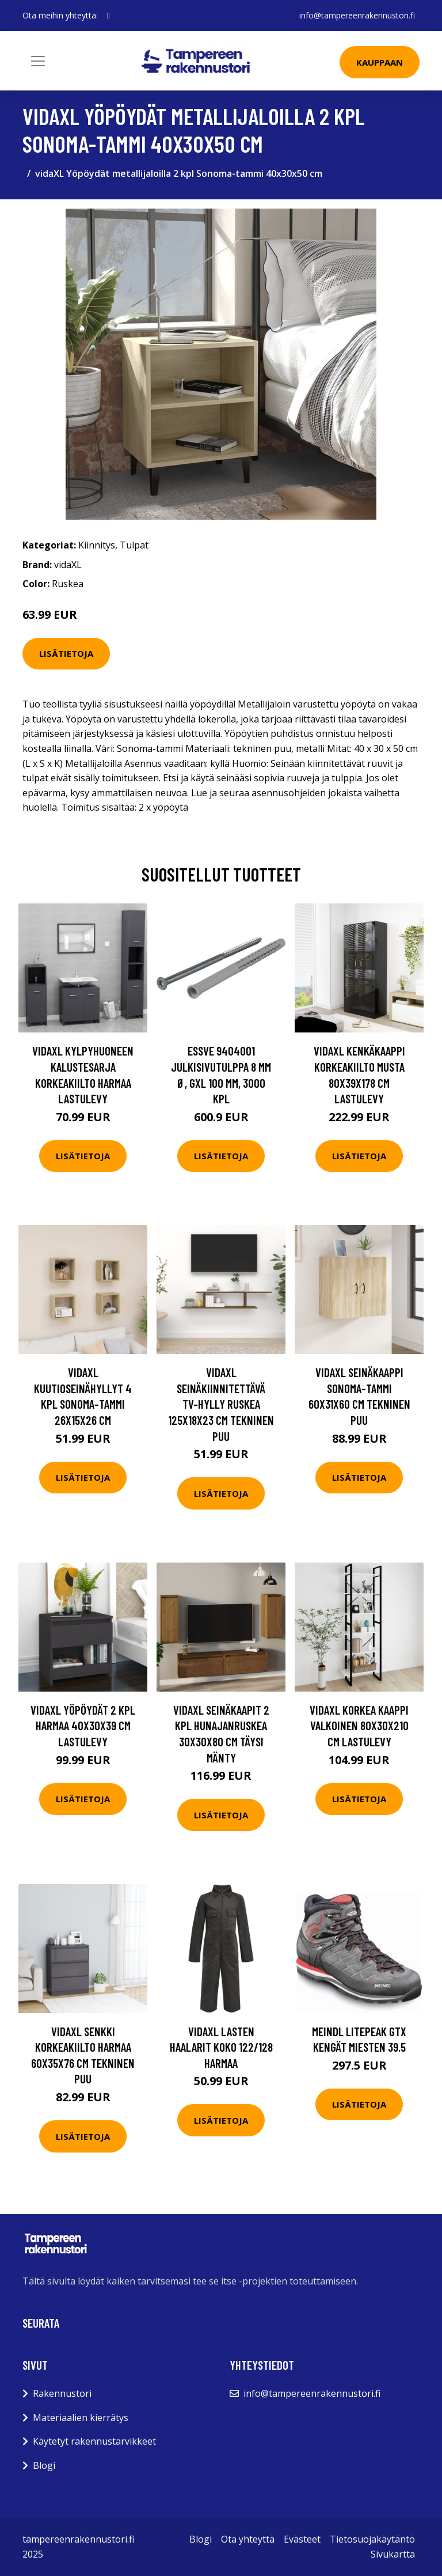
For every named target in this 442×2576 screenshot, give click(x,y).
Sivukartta (393, 2554)
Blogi (44, 2465)
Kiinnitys (96, 545)
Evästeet (302, 2539)
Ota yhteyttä (248, 2539)
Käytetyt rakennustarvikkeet (94, 2441)
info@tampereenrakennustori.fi (357, 15)
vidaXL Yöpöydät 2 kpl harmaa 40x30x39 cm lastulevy (83, 1726)
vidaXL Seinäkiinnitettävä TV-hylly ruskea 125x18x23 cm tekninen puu (221, 1404)
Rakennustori (62, 2393)
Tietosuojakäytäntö (372, 2539)
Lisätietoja (66, 653)
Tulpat (134, 545)
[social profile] (108, 16)
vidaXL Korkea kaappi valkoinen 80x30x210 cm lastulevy (359, 1726)
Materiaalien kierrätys (80, 2417)
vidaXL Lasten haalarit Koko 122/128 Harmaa (221, 2047)
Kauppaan (379, 62)
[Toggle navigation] (38, 61)
